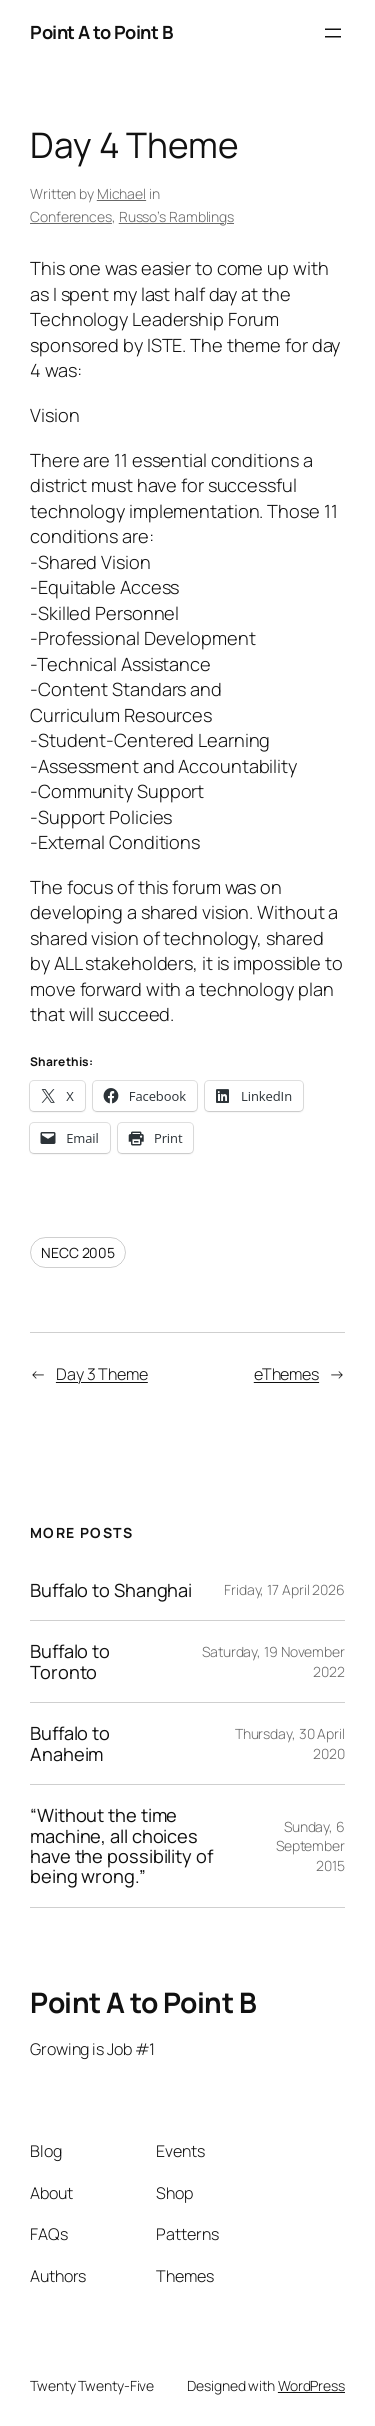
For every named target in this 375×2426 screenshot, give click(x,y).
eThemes (286, 1374)
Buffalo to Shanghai (111, 1590)
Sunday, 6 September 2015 (310, 1846)
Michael (121, 193)
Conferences (71, 216)
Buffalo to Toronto (70, 1661)
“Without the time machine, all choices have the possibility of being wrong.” (121, 1846)
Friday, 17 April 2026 (284, 1589)
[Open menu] (333, 33)
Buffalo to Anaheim (70, 1743)
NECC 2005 (78, 1252)
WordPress (311, 2385)
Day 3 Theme (102, 1374)
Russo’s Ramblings (176, 216)
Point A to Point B (101, 32)
